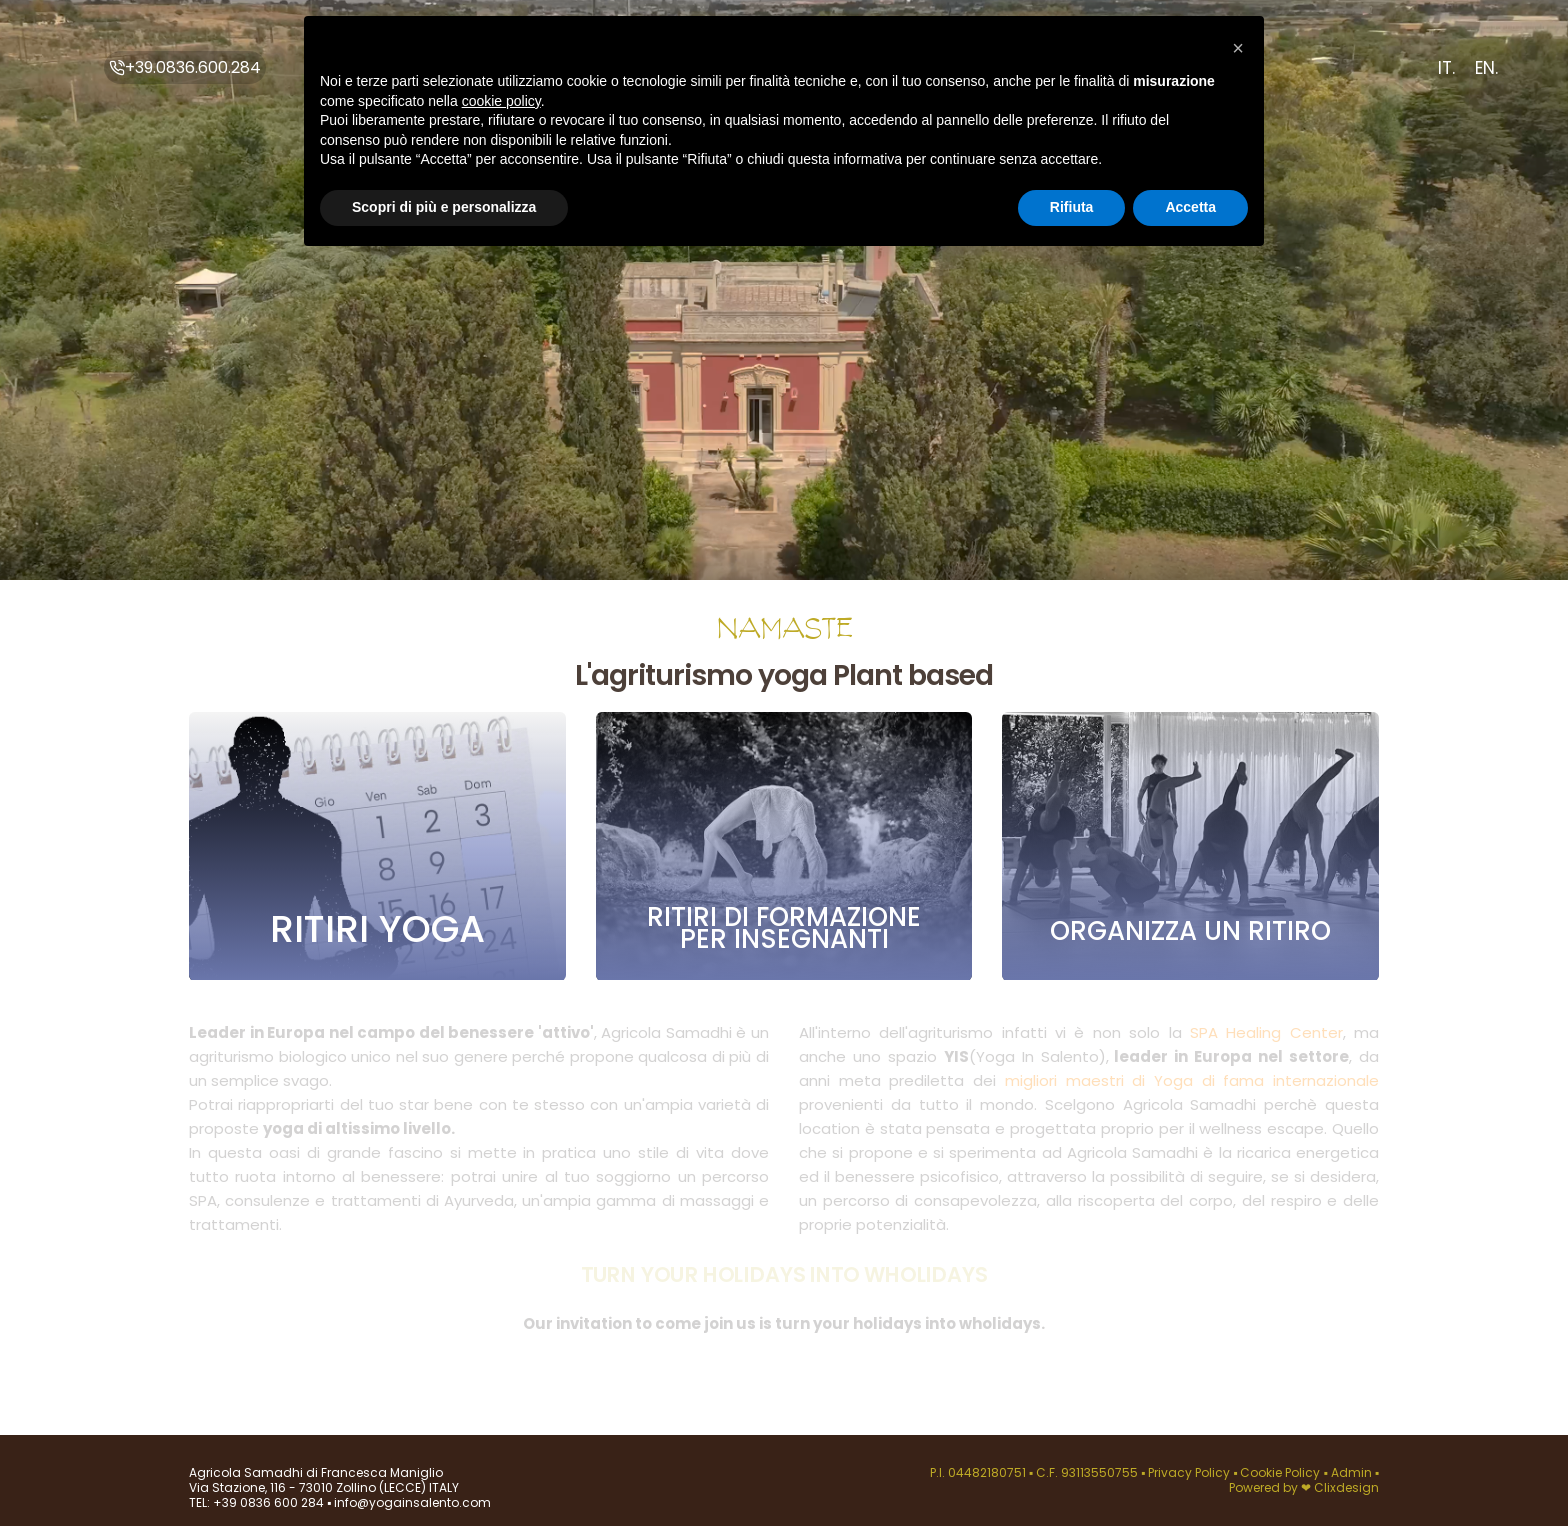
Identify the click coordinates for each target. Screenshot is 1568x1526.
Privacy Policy (1190, 1472)
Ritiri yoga (377, 930)
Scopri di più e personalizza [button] (444, 207)
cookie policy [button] (501, 101)
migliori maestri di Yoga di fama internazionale (1192, 1075)
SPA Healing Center (1266, 1027)
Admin (1351, 1472)
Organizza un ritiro (1190, 932)
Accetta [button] (1190, 207)
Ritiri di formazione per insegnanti (784, 929)
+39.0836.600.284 (185, 67)
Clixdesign (1346, 1487)
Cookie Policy (1281, 1472)
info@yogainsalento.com (411, 1502)
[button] (1238, 48)
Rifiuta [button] (1072, 207)
